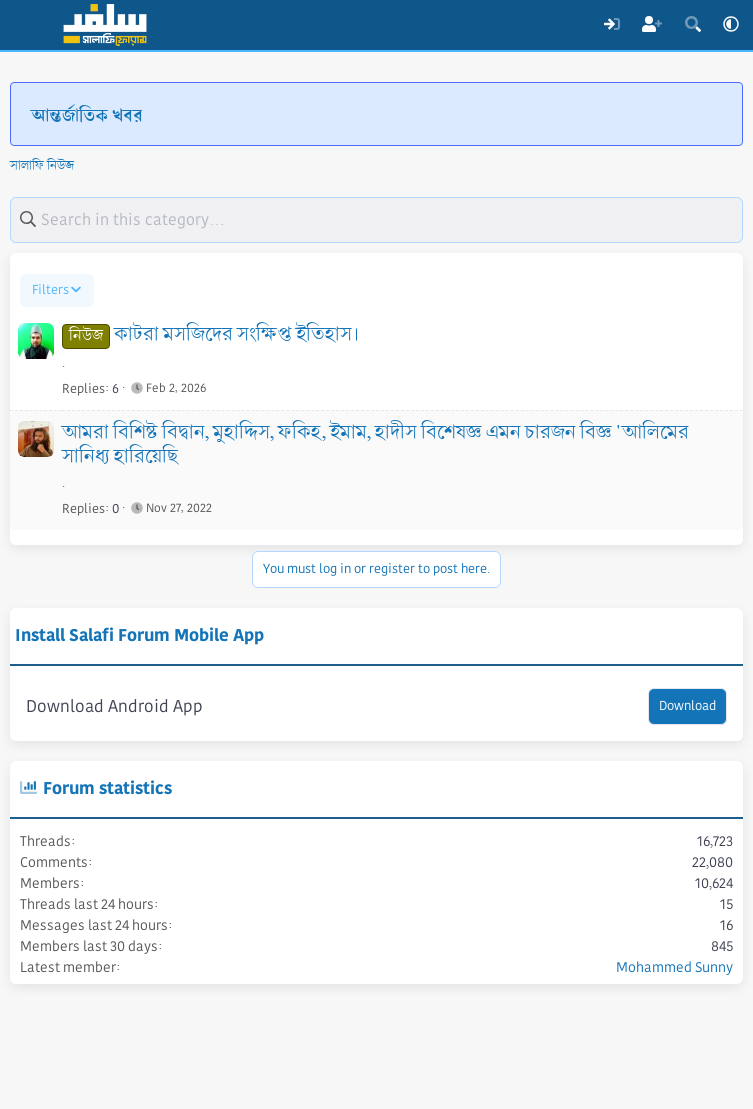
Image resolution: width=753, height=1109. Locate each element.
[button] (731, 25)
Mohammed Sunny (674, 967)
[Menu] (27, 25)
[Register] (652, 25)
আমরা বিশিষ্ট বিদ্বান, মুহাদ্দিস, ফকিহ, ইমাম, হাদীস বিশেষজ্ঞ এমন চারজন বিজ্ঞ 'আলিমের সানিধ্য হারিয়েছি (375, 445)
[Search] (692, 25)
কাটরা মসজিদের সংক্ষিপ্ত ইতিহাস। (236, 335)
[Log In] (611, 25)
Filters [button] (50, 290)
